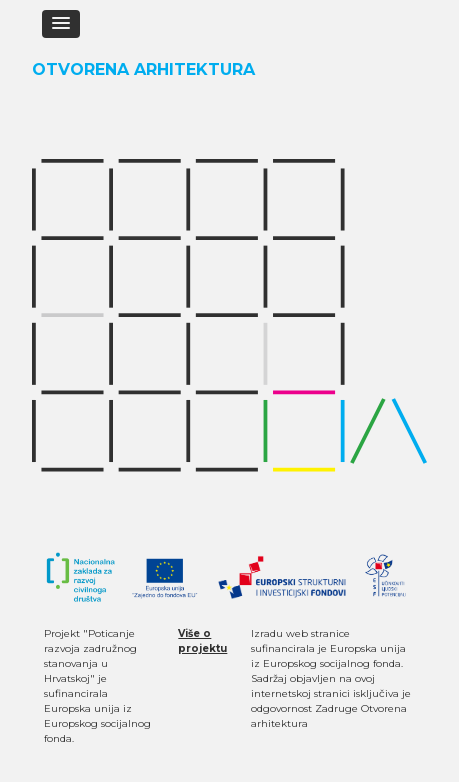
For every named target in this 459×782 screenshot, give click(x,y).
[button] (61, 24)
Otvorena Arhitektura (143, 69)
